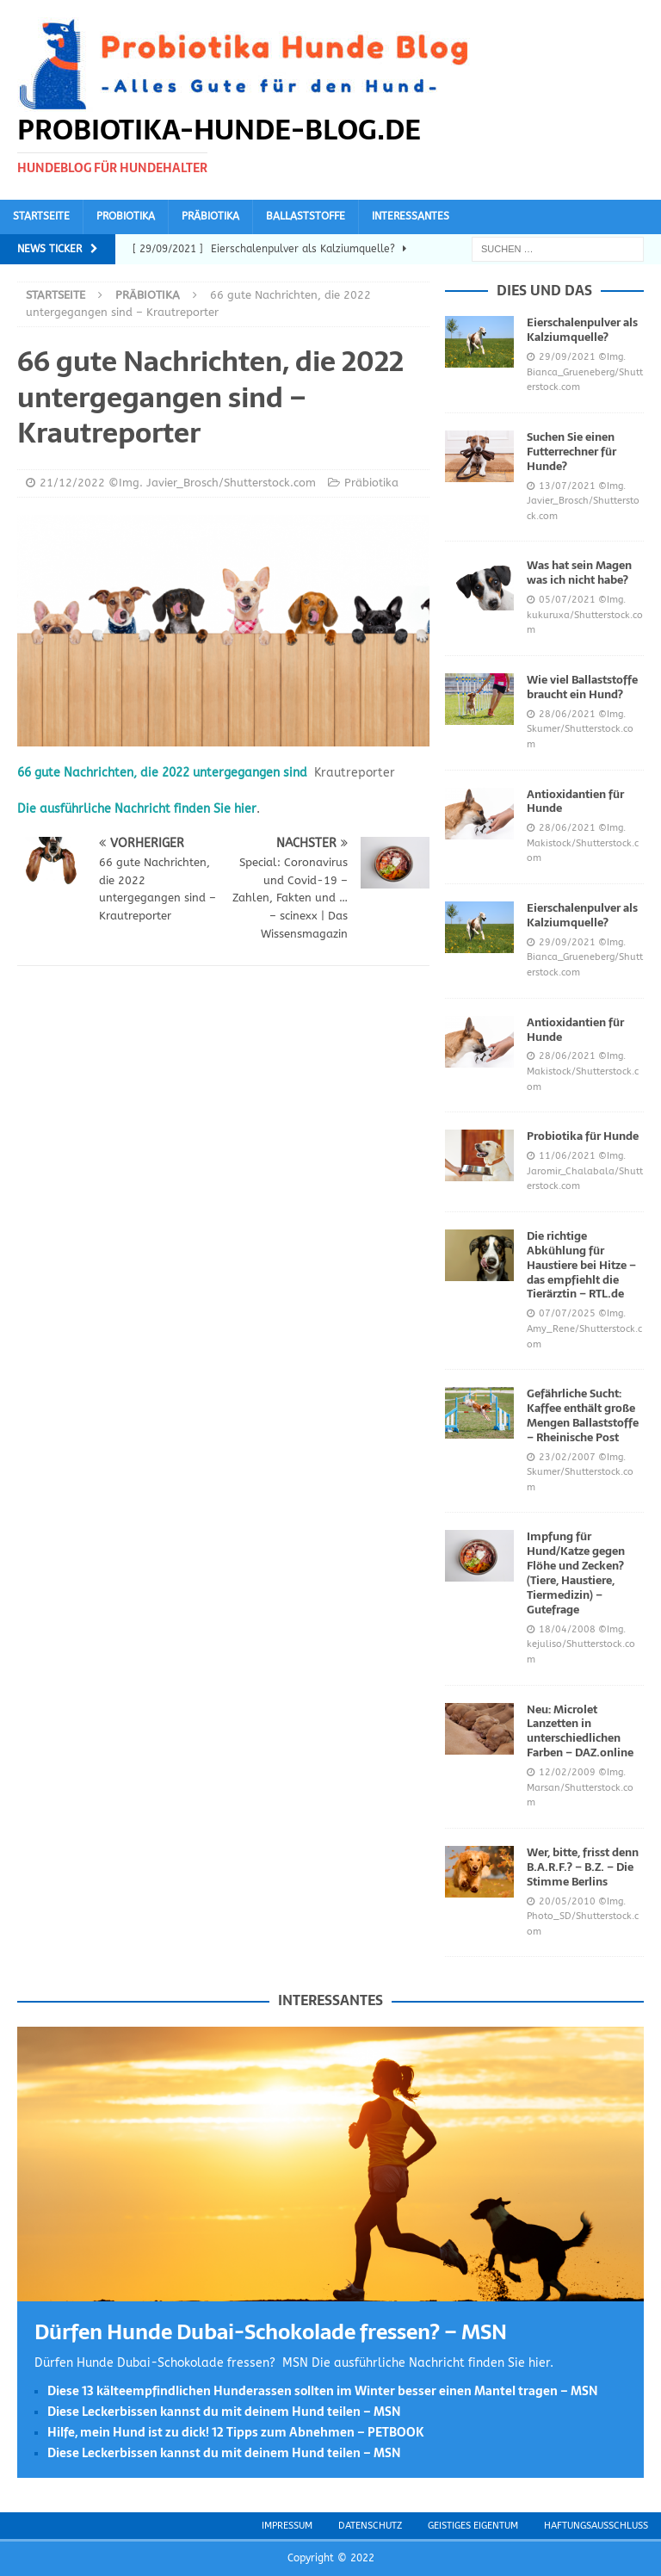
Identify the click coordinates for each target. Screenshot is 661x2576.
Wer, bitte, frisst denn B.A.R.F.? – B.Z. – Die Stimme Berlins (583, 1867)
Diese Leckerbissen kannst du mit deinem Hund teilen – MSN (224, 2411)
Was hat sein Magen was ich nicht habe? (579, 572)
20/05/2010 (567, 1901)
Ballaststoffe (305, 216)
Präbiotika (210, 216)
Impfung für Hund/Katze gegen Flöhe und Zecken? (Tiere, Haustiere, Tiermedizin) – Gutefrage (576, 1572)
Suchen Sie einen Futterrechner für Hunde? (571, 451)
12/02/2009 (567, 1772)
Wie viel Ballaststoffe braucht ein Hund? (582, 687)
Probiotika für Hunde (583, 1136)
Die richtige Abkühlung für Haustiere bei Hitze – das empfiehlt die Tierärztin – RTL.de (581, 1265)
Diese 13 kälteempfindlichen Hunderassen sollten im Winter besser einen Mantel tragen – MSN (322, 2390)
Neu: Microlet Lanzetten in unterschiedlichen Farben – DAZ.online (580, 1731)
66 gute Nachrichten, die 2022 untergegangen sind (162, 772)
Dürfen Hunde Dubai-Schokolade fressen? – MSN (270, 2332)
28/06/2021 (567, 714)
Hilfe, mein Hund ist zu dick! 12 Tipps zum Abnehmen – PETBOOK (235, 2432)
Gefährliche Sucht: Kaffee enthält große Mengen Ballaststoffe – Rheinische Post (583, 1415)
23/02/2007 (567, 1457)
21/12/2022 (72, 482)
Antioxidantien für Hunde (575, 801)
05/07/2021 (567, 599)
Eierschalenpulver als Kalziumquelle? (582, 329)
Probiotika (125, 216)
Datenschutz (370, 2525)
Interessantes (410, 216)
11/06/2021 (567, 1155)
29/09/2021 (567, 356)
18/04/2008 (567, 1629)
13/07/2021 (567, 486)
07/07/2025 (567, 1313)
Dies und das (544, 290)
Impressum (287, 2525)
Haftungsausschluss (596, 2525)
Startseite (41, 216)
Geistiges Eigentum (473, 2525)
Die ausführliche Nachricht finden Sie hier (136, 809)
